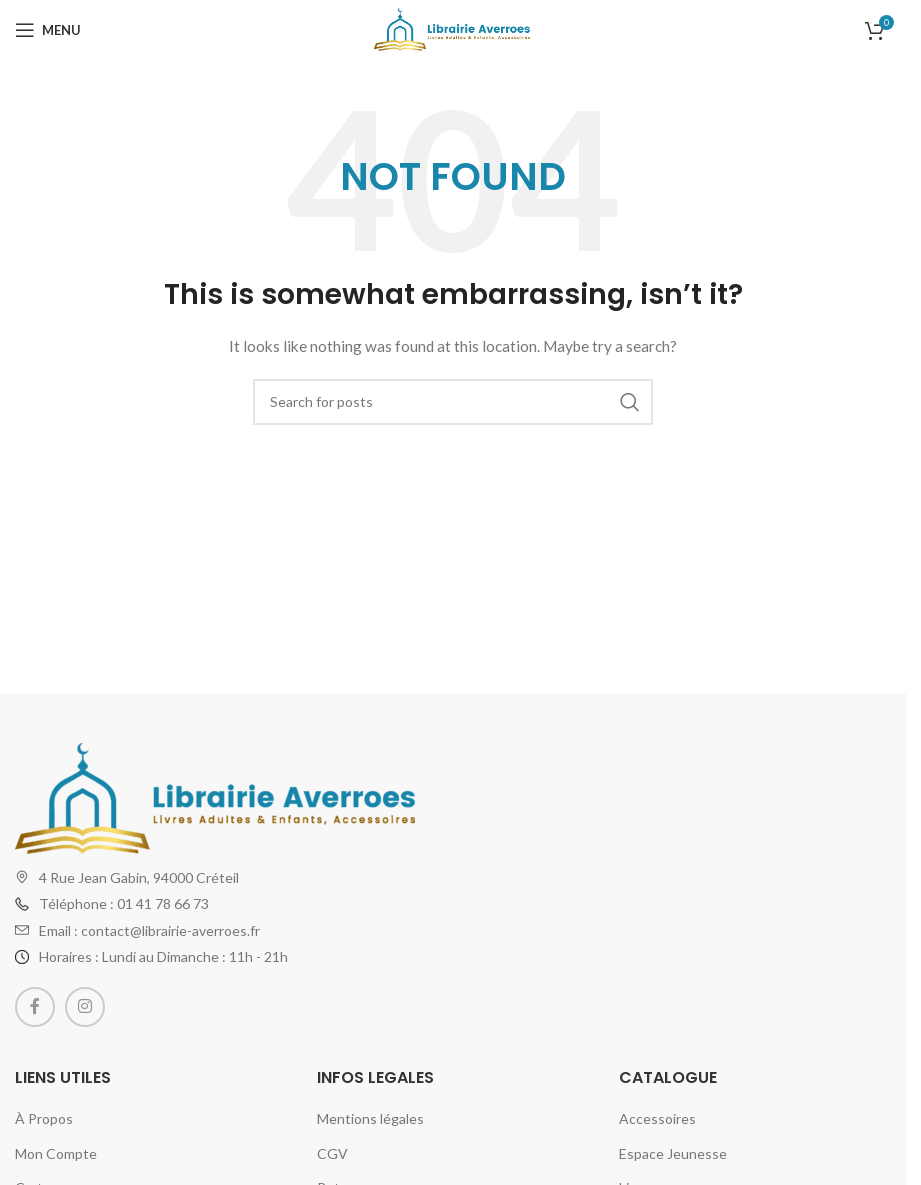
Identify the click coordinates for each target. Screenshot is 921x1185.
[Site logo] (453, 28)
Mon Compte (56, 1153)
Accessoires (657, 1118)
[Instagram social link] (85, 1007)
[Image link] (215, 796)
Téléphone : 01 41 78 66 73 (124, 903)
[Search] (453, 402)
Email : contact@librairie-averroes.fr (149, 930)
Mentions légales (370, 1118)
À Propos (44, 1118)
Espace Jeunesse (673, 1153)
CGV (332, 1153)
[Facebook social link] (35, 1007)
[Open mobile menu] (48, 30)
